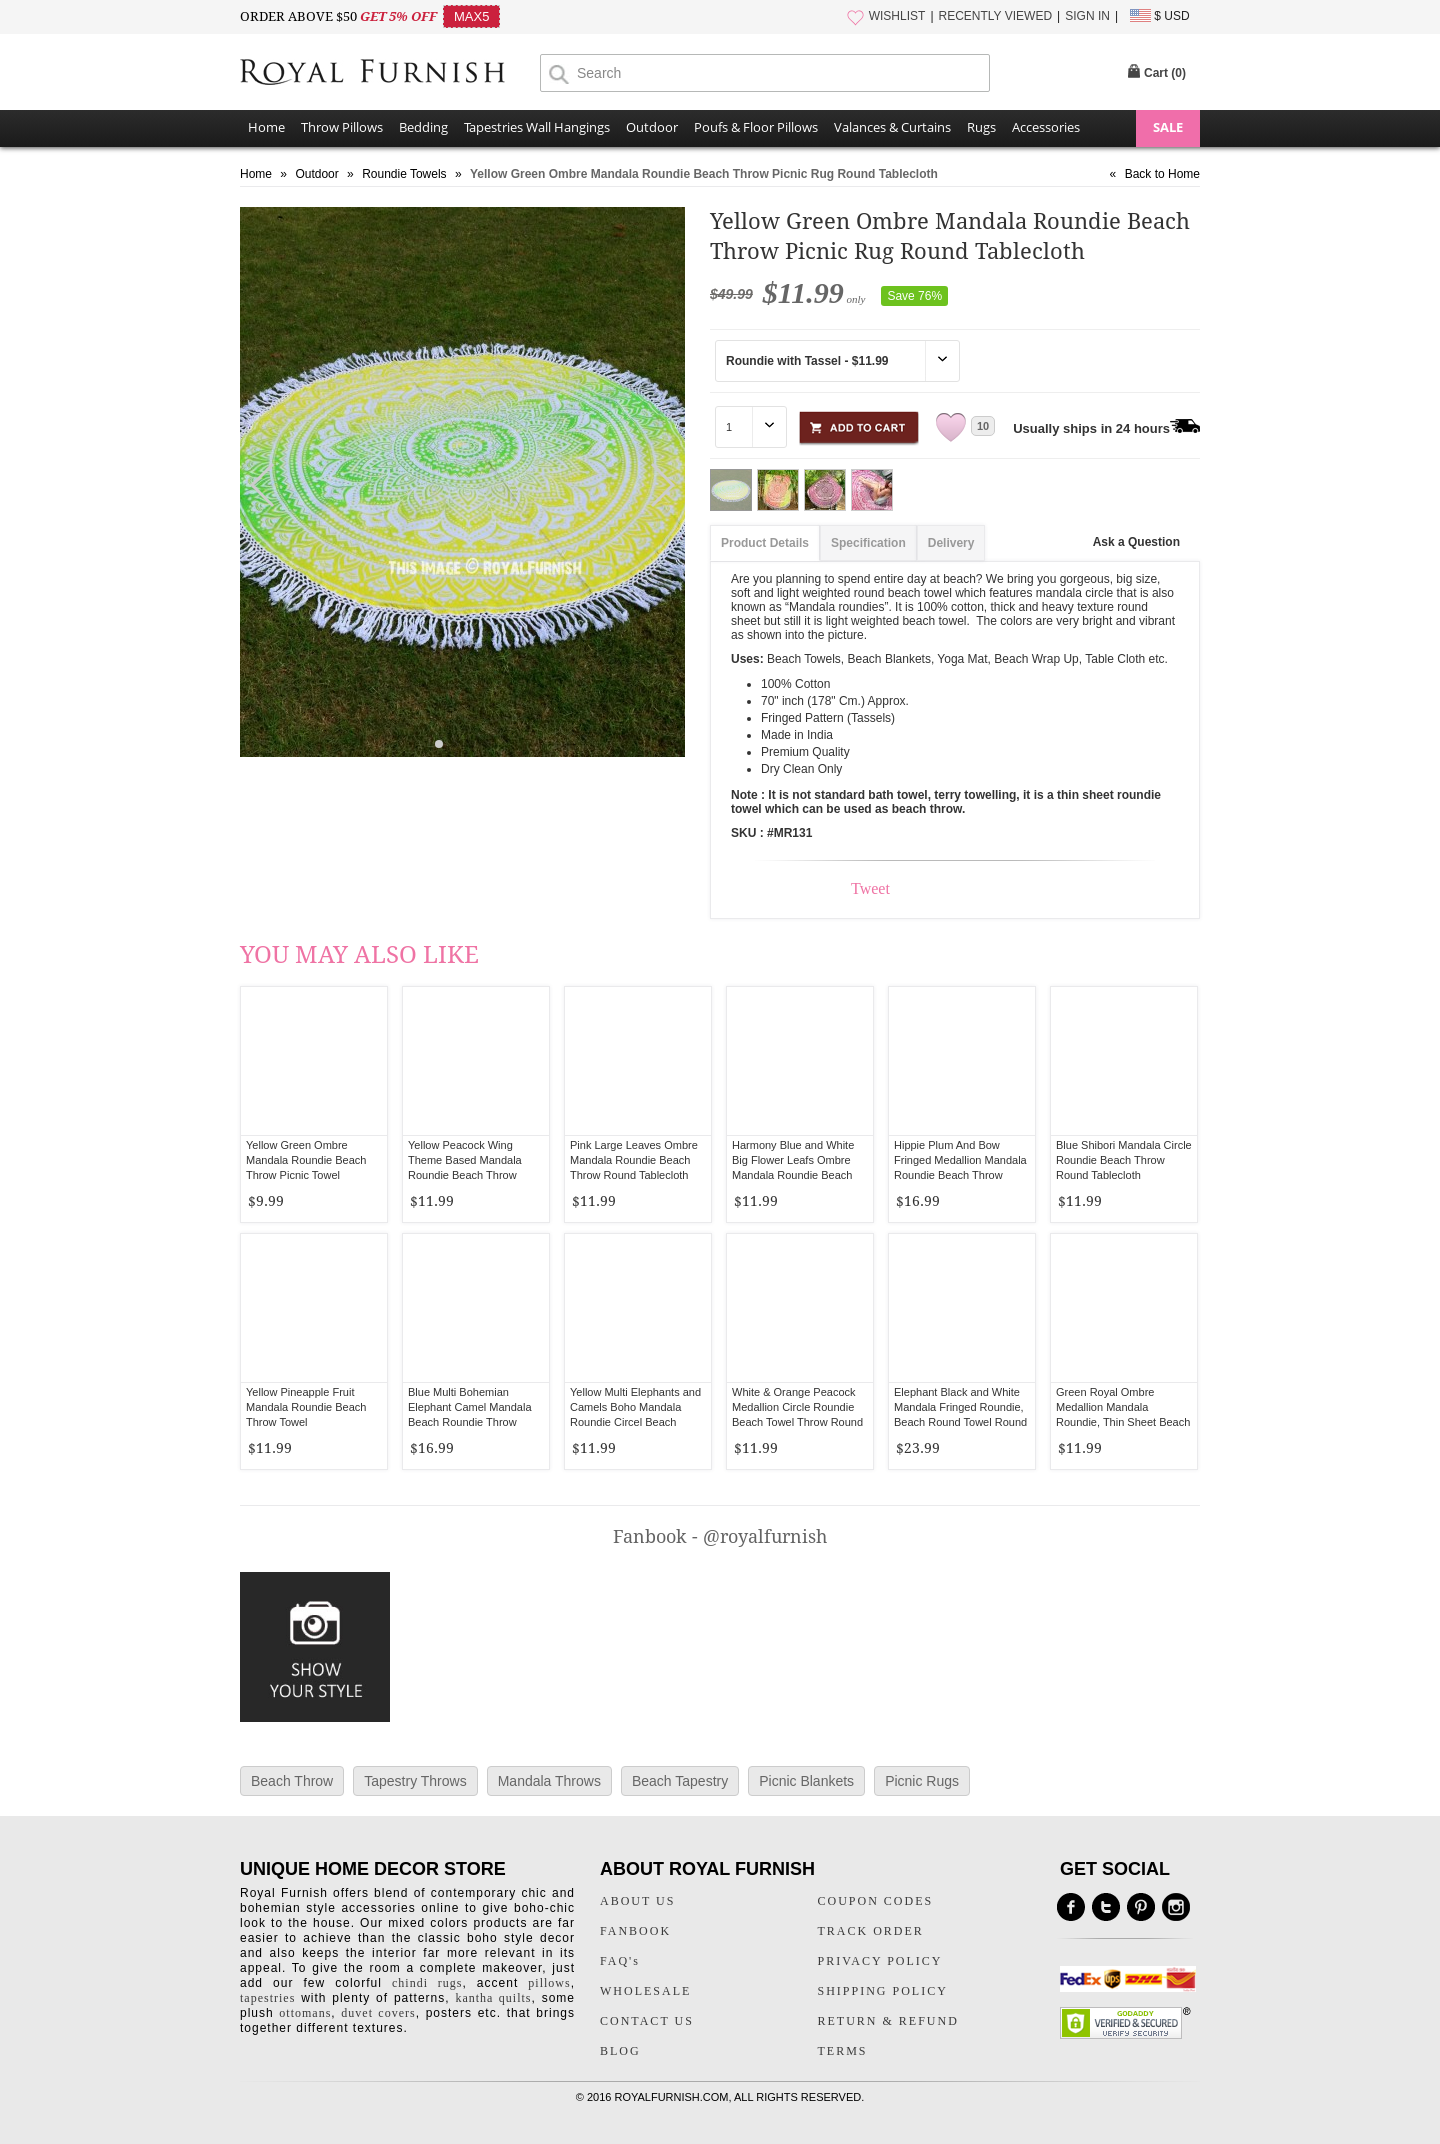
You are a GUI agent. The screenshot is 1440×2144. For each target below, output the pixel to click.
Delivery (951, 543)
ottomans (305, 2013)
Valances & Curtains (892, 127)
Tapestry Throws (415, 1781)
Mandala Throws (549, 1781)
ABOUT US (637, 1901)
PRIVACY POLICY (880, 1961)
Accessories (1046, 127)
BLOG (620, 2051)
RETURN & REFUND (888, 2021)
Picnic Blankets (806, 1781)
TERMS (843, 2051)
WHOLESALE (645, 1991)
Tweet (870, 888)
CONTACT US (647, 2021)
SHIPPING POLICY (883, 1991)
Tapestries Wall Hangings (537, 127)
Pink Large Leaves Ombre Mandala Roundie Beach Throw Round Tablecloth (634, 1160)
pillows (549, 1983)
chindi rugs (427, 1983)
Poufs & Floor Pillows (756, 127)
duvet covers (378, 2013)
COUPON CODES (876, 1901)
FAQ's (620, 1961)
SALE (1168, 127)
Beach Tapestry (680, 1781)
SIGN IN (1087, 16)
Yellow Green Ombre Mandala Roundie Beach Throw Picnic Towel (306, 1160)
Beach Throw (292, 1781)
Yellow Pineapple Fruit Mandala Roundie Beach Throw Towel (306, 1407)
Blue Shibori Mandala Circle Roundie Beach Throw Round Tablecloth (1124, 1160)
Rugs (981, 127)
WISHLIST (897, 16)
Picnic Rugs (922, 1781)
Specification (868, 543)
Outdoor (652, 127)
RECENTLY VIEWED (996, 16)
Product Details (765, 543)
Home (266, 127)
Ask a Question (1136, 542)
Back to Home (1162, 174)
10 (983, 426)
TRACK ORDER (871, 1931)
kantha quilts (493, 1998)
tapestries (267, 1998)
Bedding (423, 127)
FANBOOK (635, 1931)
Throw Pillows (342, 127)
